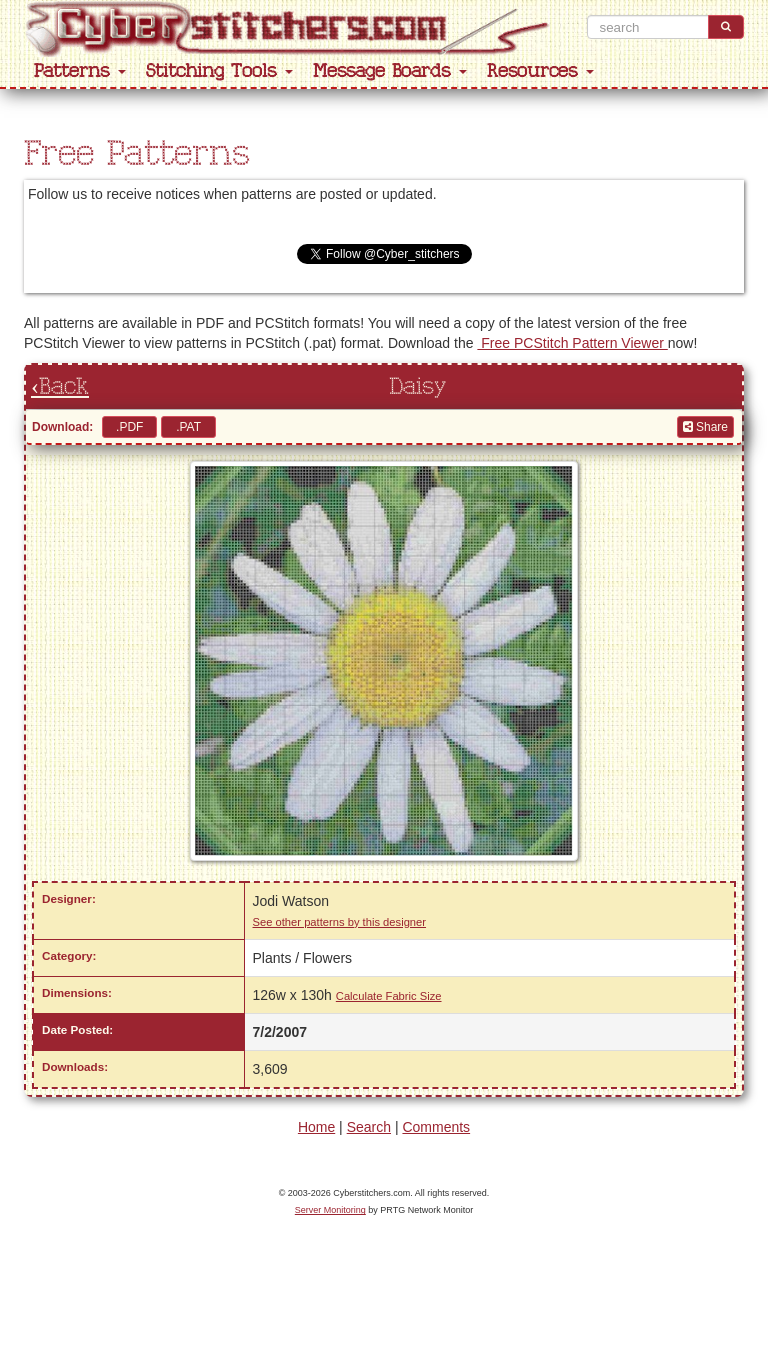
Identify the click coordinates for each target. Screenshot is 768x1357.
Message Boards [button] (390, 71)
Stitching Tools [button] (219, 71)
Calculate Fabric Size (389, 996)
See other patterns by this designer (340, 922)
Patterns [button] (80, 71)
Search (369, 1127)
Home (316, 1127)
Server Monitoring (330, 1210)
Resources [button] (540, 71)
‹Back (60, 387)
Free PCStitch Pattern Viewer (572, 343)
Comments (436, 1127)
